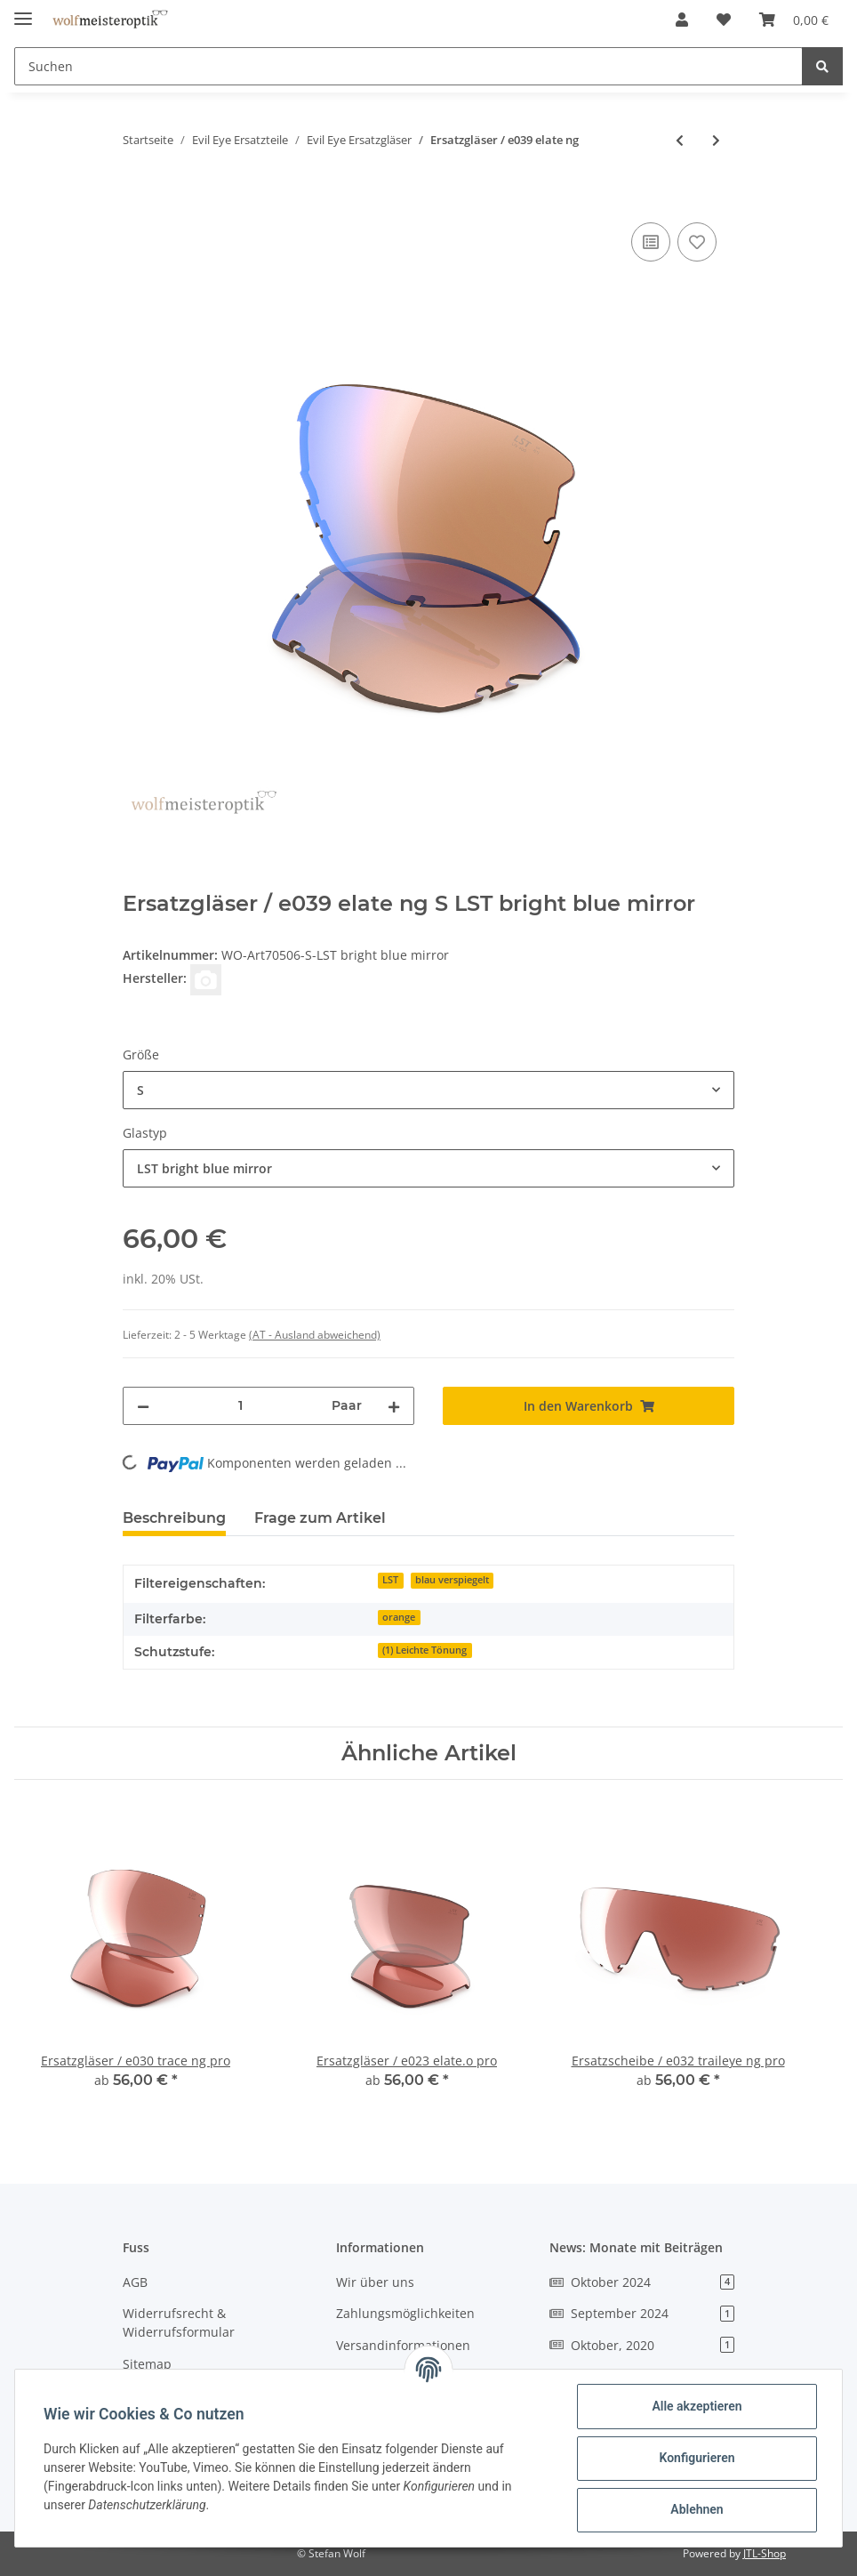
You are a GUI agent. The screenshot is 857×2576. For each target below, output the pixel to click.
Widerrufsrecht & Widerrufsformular (179, 2322)
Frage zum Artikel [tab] (320, 1517)
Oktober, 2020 (641, 2345)
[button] (681, 19)
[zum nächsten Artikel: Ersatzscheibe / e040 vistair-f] (716, 140)
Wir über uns (375, 2282)
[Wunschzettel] (723, 19)
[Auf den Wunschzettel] (697, 242)
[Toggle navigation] (23, 11)
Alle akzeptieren (696, 2406)
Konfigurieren (696, 2458)
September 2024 (641, 2313)
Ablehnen (696, 2509)
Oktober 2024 (641, 2282)
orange (398, 1617)
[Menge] (240, 1406)
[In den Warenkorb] (137, 198)
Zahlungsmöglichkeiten (405, 2313)
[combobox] (428, 1090)
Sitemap (147, 2363)
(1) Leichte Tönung (424, 1650)
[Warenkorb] (794, 19)
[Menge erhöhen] (393, 1406)
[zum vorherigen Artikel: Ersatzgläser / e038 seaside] (679, 140)
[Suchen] (408, 66)
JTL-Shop (764, 2553)
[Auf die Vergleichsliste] (650, 242)
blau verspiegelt (452, 1580)
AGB (135, 2282)
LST (390, 1580)
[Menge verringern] (143, 1406)
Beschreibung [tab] (174, 1517)
